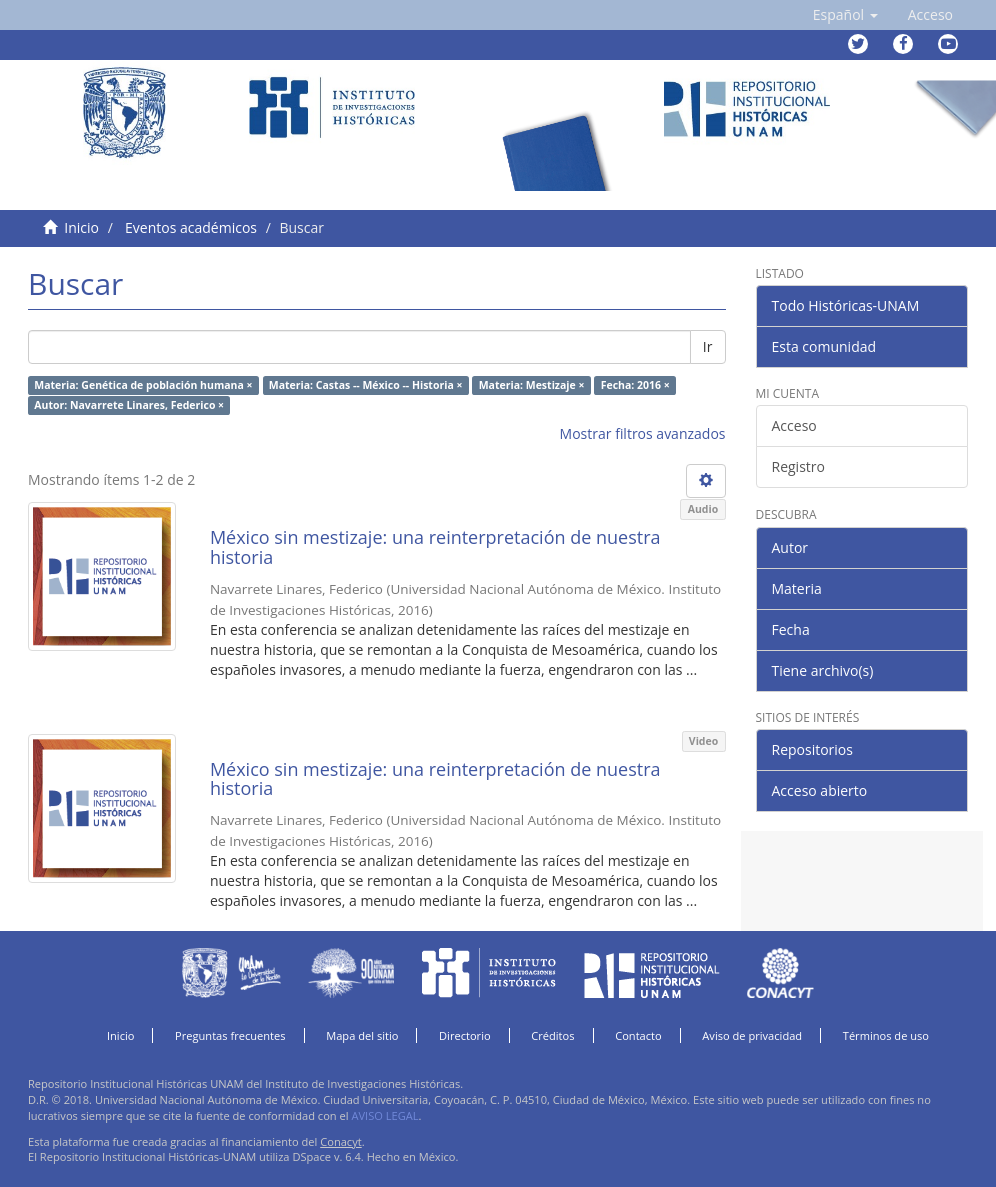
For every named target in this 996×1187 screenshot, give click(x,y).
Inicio (81, 227)
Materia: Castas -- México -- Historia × (366, 385)
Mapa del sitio (362, 1035)
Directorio (465, 1035)
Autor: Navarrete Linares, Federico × (129, 405)
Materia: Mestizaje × (532, 385)
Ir (708, 346)
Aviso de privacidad (752, 1035)
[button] (845, 15)
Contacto (638, 1035)
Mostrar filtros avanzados (643, 433)
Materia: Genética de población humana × (143, 385)
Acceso (794, 425)
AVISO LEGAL (384, 1115)
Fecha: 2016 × (635, 385)
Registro (798, 466)
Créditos (552, 1035)
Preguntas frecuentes (230, 1035)
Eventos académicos (191, 227)
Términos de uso (886, 1035)
